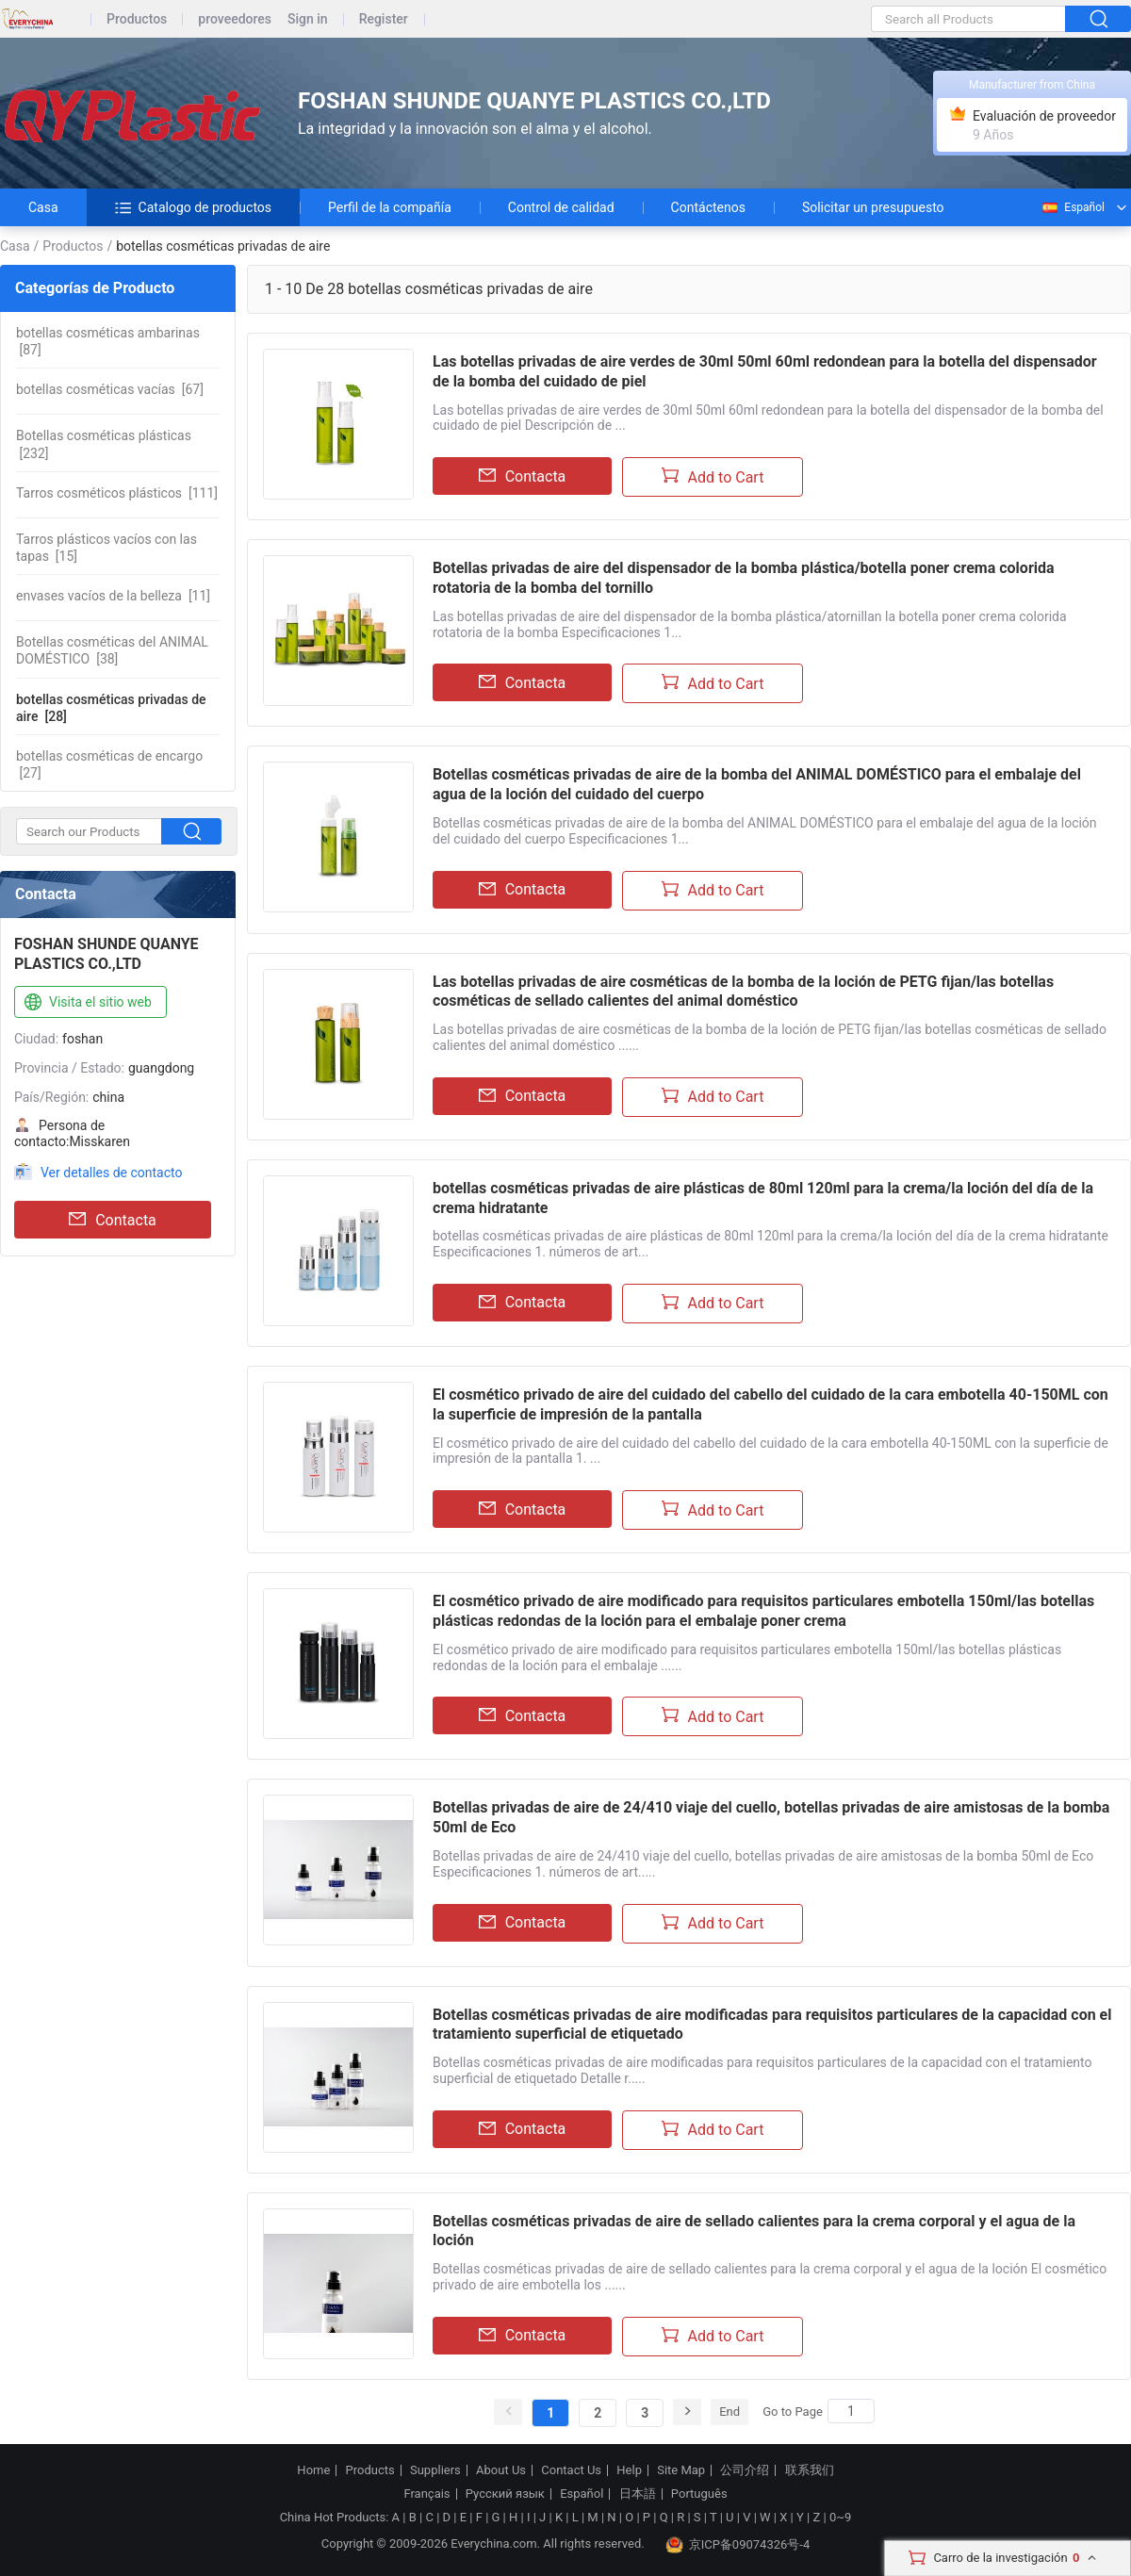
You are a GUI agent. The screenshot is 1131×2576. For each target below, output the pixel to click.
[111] (117, 492)
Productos (137, 19)
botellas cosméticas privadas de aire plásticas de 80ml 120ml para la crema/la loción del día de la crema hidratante (763, 1198)
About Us (501, 2470)
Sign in (307, 19)
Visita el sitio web (86, 1002)
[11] (113, 595)
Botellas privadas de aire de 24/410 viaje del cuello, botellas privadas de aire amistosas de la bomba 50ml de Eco (771, 1817)
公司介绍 (744, 2470)
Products (370, 2470)
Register (383, 19)
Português (699, 2494)
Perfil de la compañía (389, 207)
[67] (110, 389)
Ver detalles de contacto (112, 1172)
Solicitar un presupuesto (873, 207)
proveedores (234, 19)
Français (426, 2494)
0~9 (840, 2517)
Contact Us (571, 2470)
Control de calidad (561, 207)
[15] (106, 548)
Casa (43, 207)
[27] (109, 764)
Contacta (112, 1219)
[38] (112, 650)
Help (629, 2470)
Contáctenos (708, 207)
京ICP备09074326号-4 (738, 2544)
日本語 (637, 2494)
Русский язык (505, 2494)
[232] (103, 444)
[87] (108, 341)
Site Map (681, 2470)
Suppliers (435, 2470)
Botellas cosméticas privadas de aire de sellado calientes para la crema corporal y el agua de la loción (754, 2231)
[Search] (851, 2411)
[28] (111, 708)
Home (313, 2470)
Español (1073, 207)
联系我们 (809, 2470)
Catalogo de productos (193, 207)
